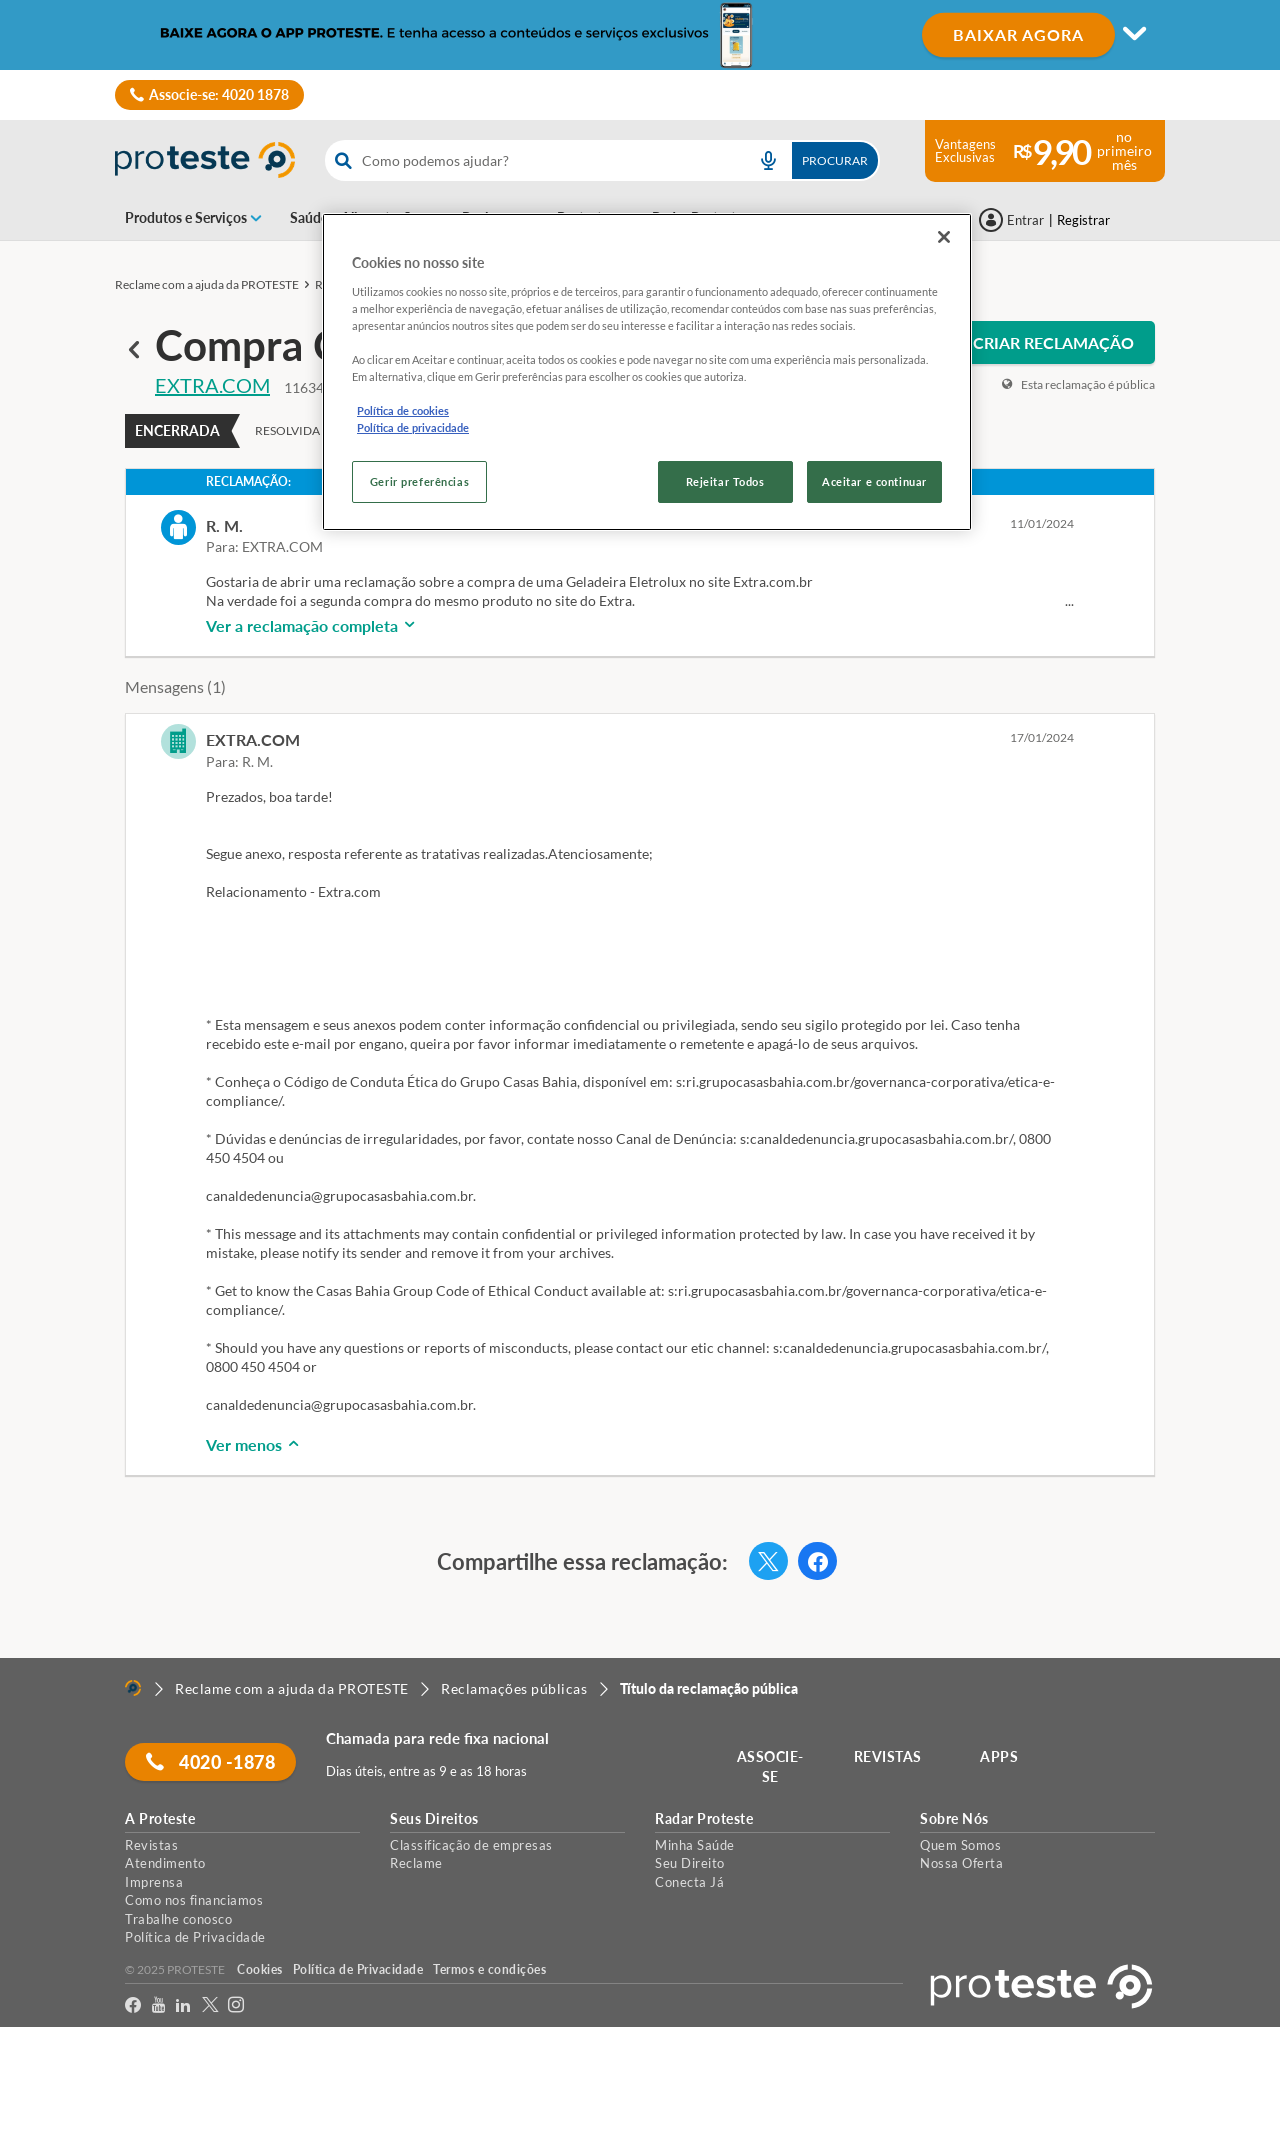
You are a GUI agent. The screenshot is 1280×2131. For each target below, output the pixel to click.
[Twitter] (210, 2005)
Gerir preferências (419, 481)
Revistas (151, 1845)
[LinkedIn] (183, 2005)
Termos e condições (489, 1969)
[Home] (133, 1688)
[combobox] (602, 160)
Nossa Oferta (961, 1863)
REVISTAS (888, 1756)
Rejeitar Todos (725, 481)
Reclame (416, 1863)
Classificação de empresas (471, 1845)
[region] (647, 372)
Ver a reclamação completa (312, 625)
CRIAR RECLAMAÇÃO (1053, 342)
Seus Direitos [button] (434, 1819)
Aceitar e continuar (874, 481)
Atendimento (165, 1863)
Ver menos (254, 1444)
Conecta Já (689, 1882)
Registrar (1083, 220)
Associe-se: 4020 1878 (219, 94)
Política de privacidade (413, 427)
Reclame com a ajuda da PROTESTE (207, 284)
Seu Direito (690, 1863)
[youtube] (159, 2005)
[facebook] (133, 2005)
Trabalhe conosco (178, 1919)
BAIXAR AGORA (1018, 34)
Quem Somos (960, 1845)
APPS (999, 1756)
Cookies (260, 1969)
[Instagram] (236, 2005)
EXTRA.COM (212, 385)
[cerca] (530, 160)
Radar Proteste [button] (704, 1819)
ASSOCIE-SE (770, 1766)
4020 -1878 (210, 1762)
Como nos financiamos (194, 1900)
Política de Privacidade (195, 1937)
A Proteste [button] (160, 1819)
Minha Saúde (695, 1845)
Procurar (835, 160)
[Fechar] (944, 237)
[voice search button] (768, 160)
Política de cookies (403, 410)
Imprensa (154, 1882)
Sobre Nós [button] (954, 1819)
